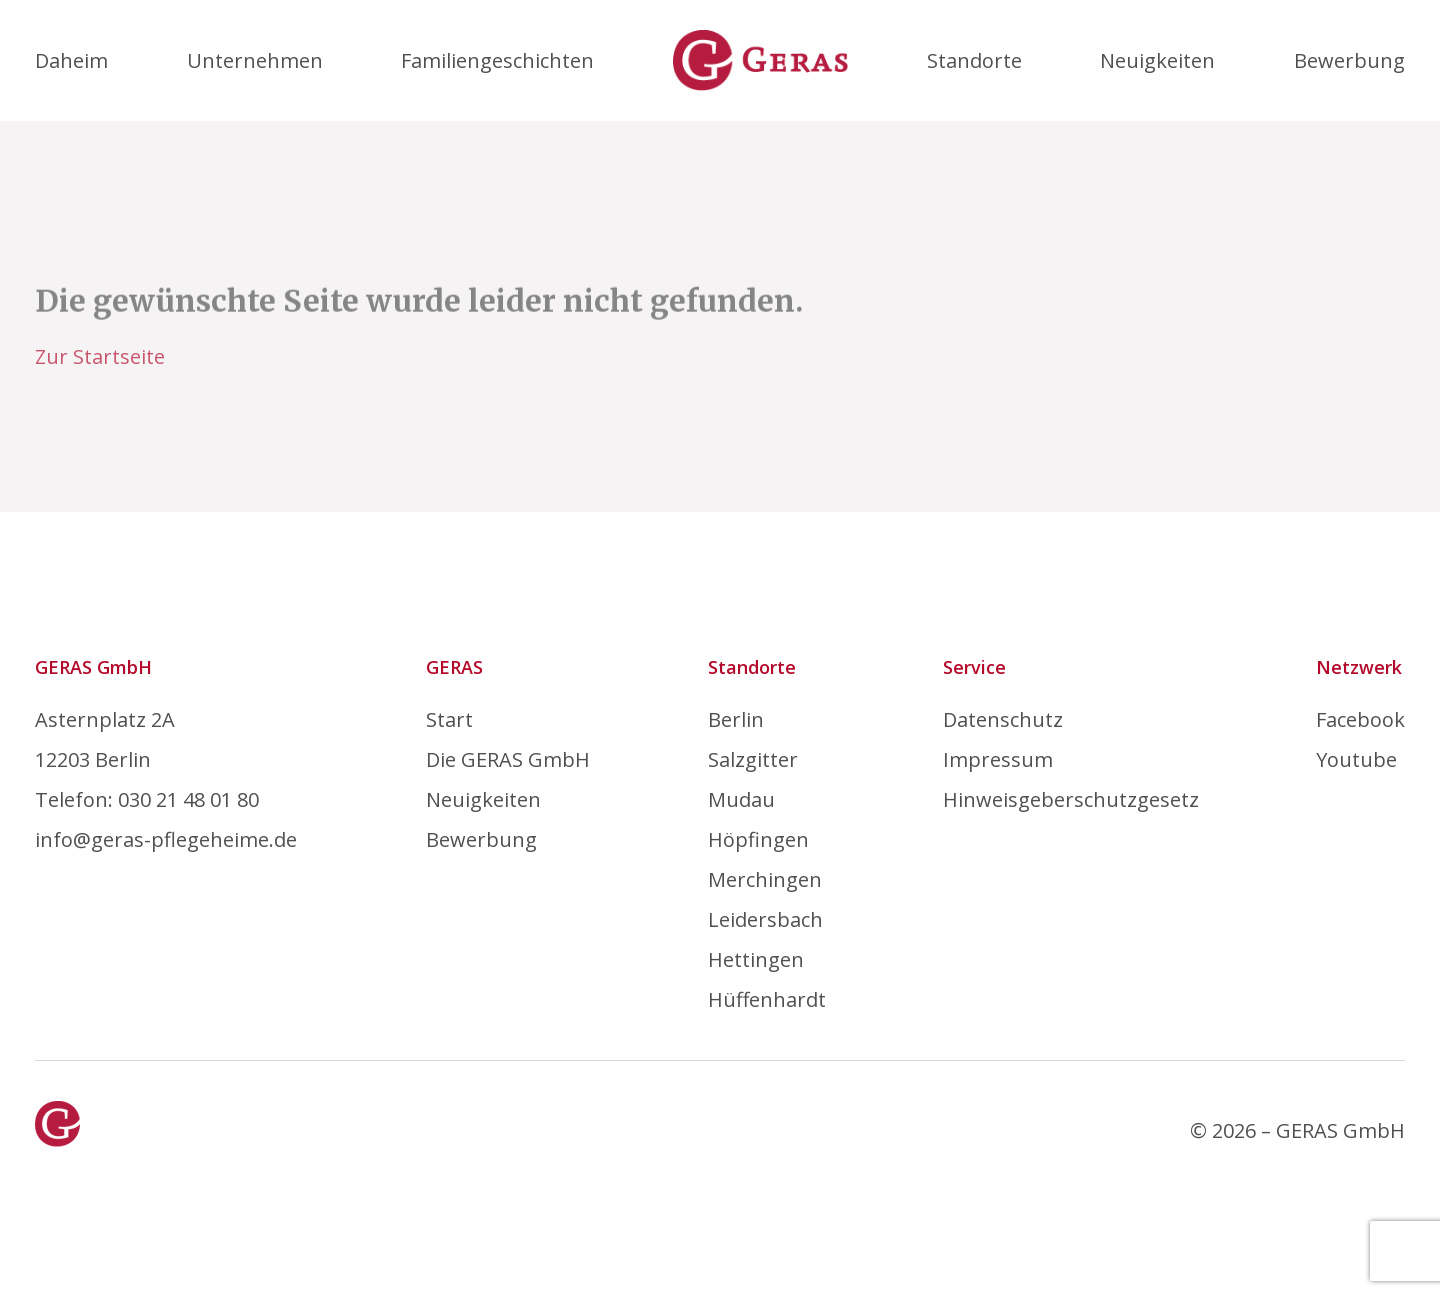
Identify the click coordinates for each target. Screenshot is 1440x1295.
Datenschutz (1003, 719)
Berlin (736, 719)
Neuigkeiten (1157, 60)
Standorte (974, 60)
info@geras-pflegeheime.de (166, 839)
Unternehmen (255, 60)
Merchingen (765, 879)
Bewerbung (1349, 60)
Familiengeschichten (497, 60)
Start (449, 719)
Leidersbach (765, 919)
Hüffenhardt (767, 999)
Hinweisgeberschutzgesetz (1071, 799)
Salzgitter (753, 759)
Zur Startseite (100, 356)
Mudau (741, 799)
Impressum (998, 759)
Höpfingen (758, 839)
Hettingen (756, 959)
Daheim (71, 60)
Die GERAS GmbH (508, 759)
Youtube (1356, 759)
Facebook (1360, 719)
